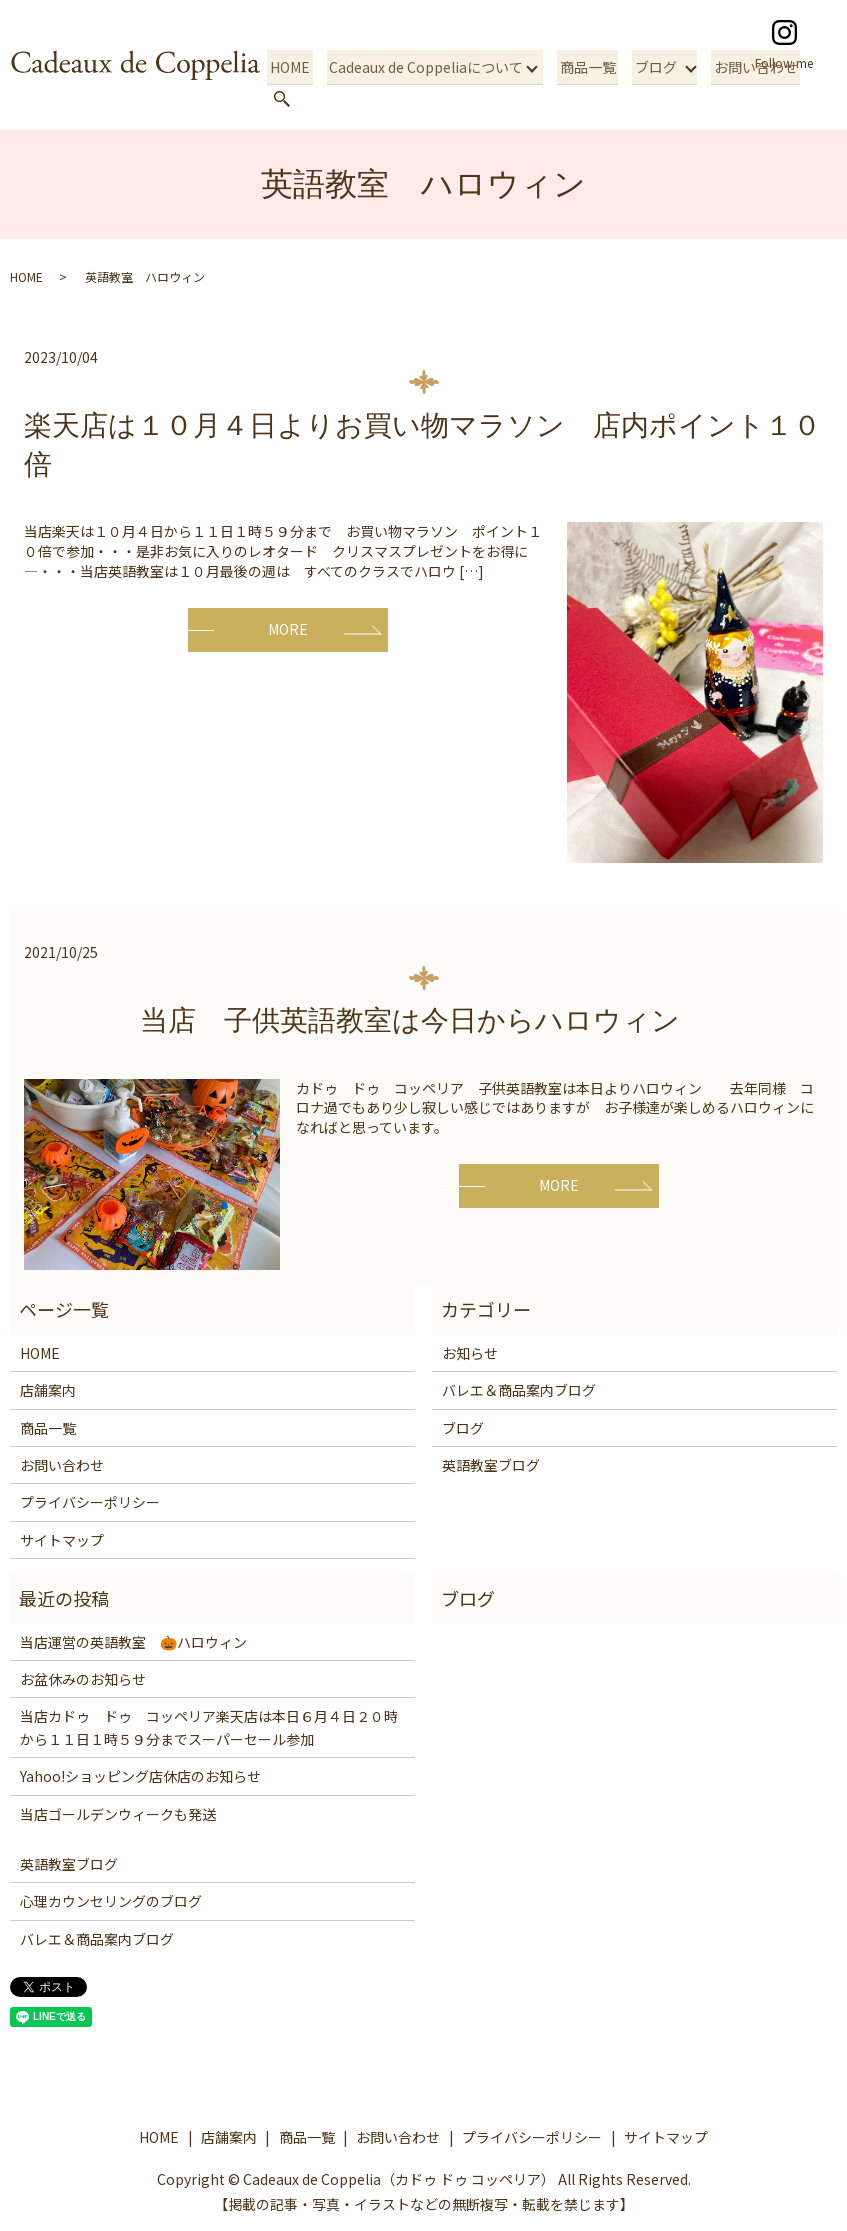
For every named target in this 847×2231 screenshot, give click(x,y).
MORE (288, 629)
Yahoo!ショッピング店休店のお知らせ (140, 1776)
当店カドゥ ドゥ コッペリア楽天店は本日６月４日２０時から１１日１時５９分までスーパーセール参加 (209, 1727)
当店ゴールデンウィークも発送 (118, 1814)
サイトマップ (62, 1540)
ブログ (646, 98)
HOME (292, 98)
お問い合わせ (744, 98)
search (815, 99)
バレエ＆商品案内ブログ (519, 1390)
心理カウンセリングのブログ (111, 1901)
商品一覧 (583, 98)
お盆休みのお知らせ (83, 1679)
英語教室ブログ (491, 1465)
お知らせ (470, 1353)
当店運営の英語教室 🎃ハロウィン (133, 1642)
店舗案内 (48, 1390)
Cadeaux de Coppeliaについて (423, 98)
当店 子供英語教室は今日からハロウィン (424, 1020)
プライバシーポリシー (90, 1502)
